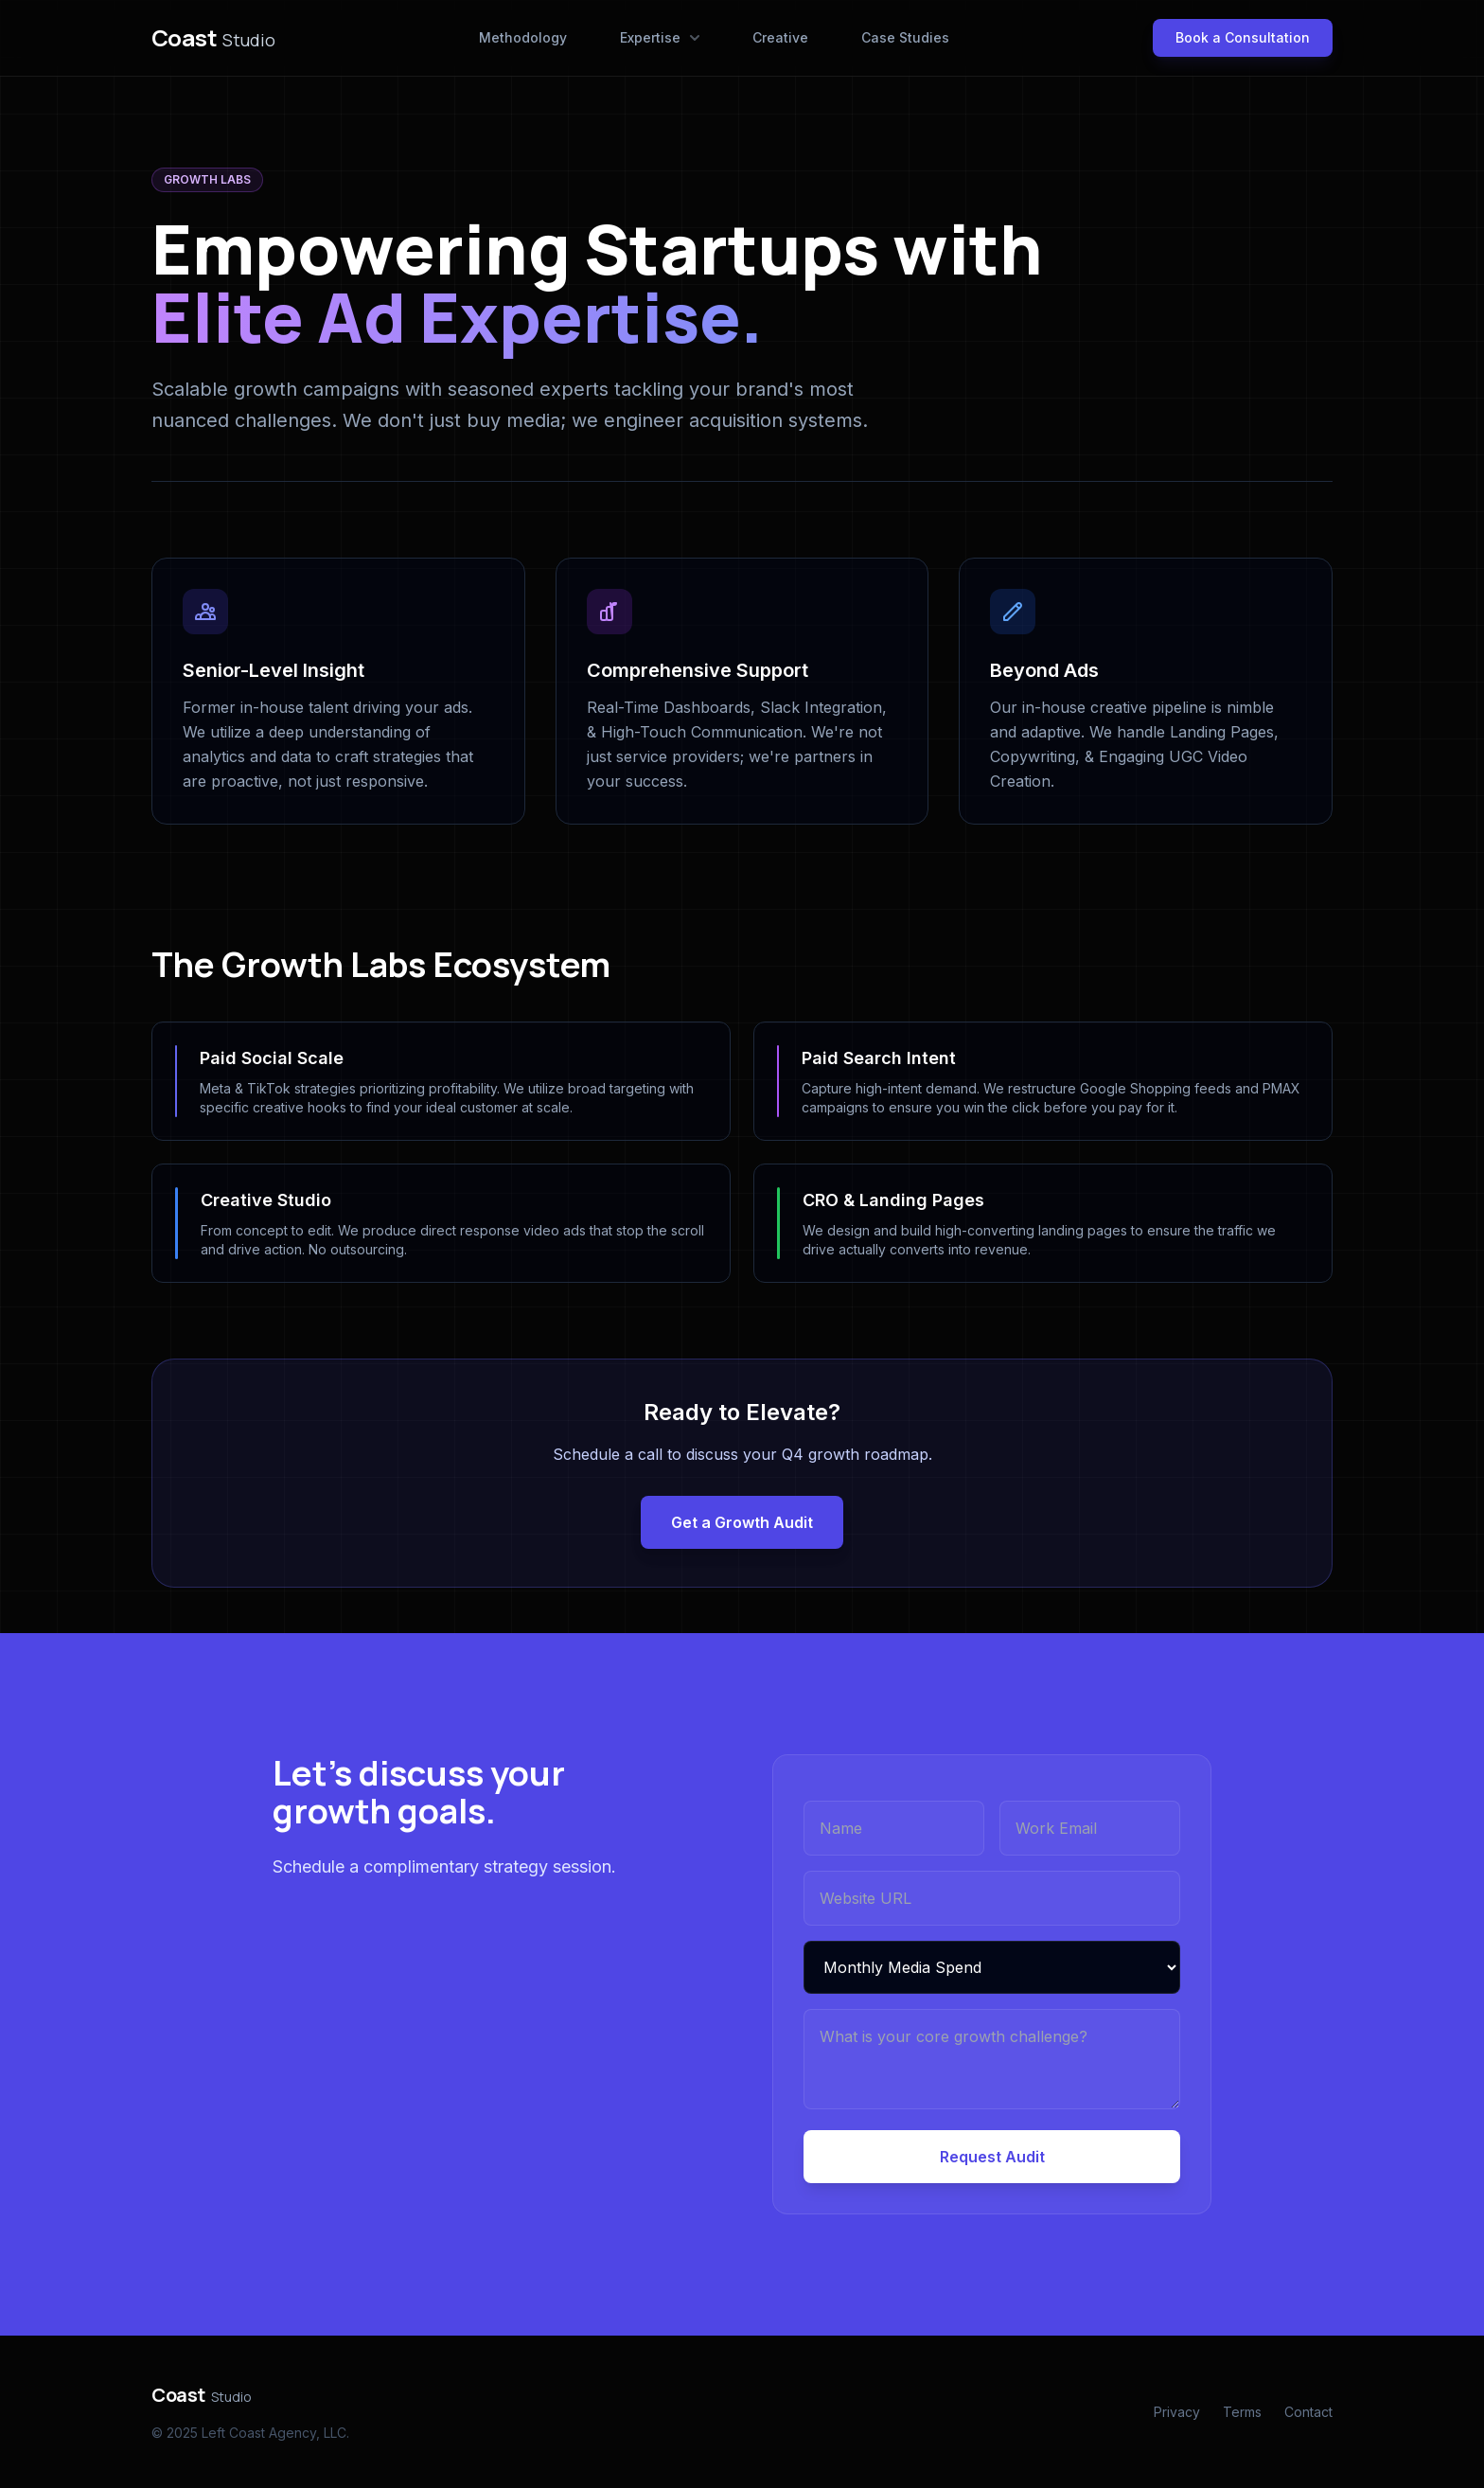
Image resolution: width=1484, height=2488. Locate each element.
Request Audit (992, 2156)
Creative (780, 37)
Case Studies (905, 37)
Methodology (523, 37)
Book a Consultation (1242, 37)
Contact (1308, 2412)
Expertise (659, 37)
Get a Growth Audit (742, 1522)
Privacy (1177, 2412)
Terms (1242, 2412)
